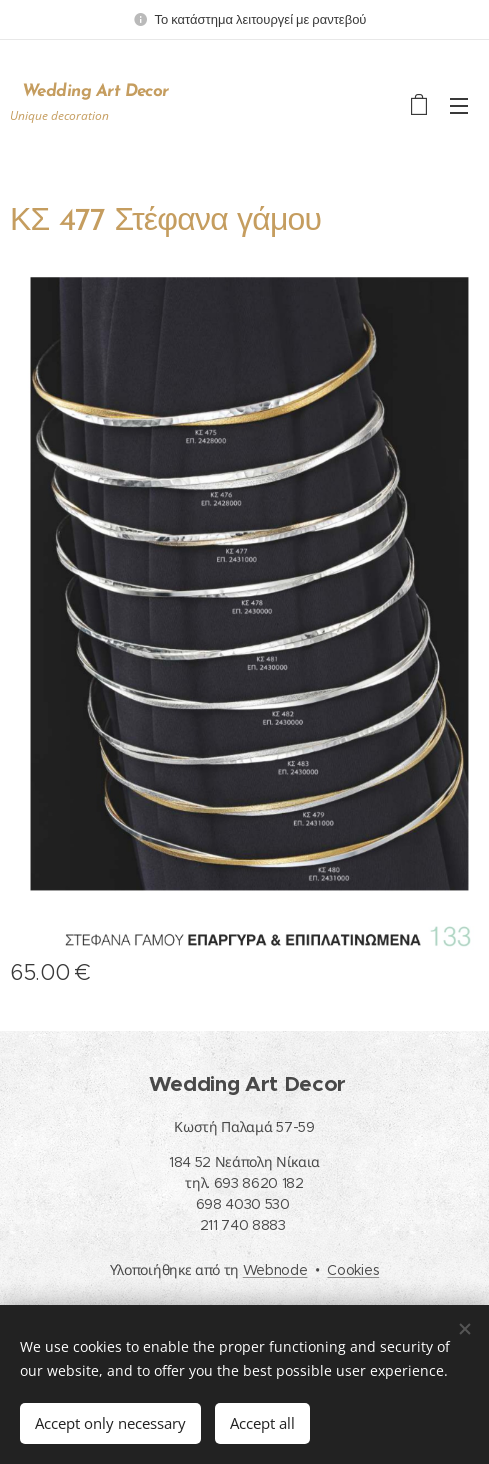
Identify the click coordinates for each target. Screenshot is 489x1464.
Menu (459, 106)
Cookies (353, 1270)
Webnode (275, 1270)
